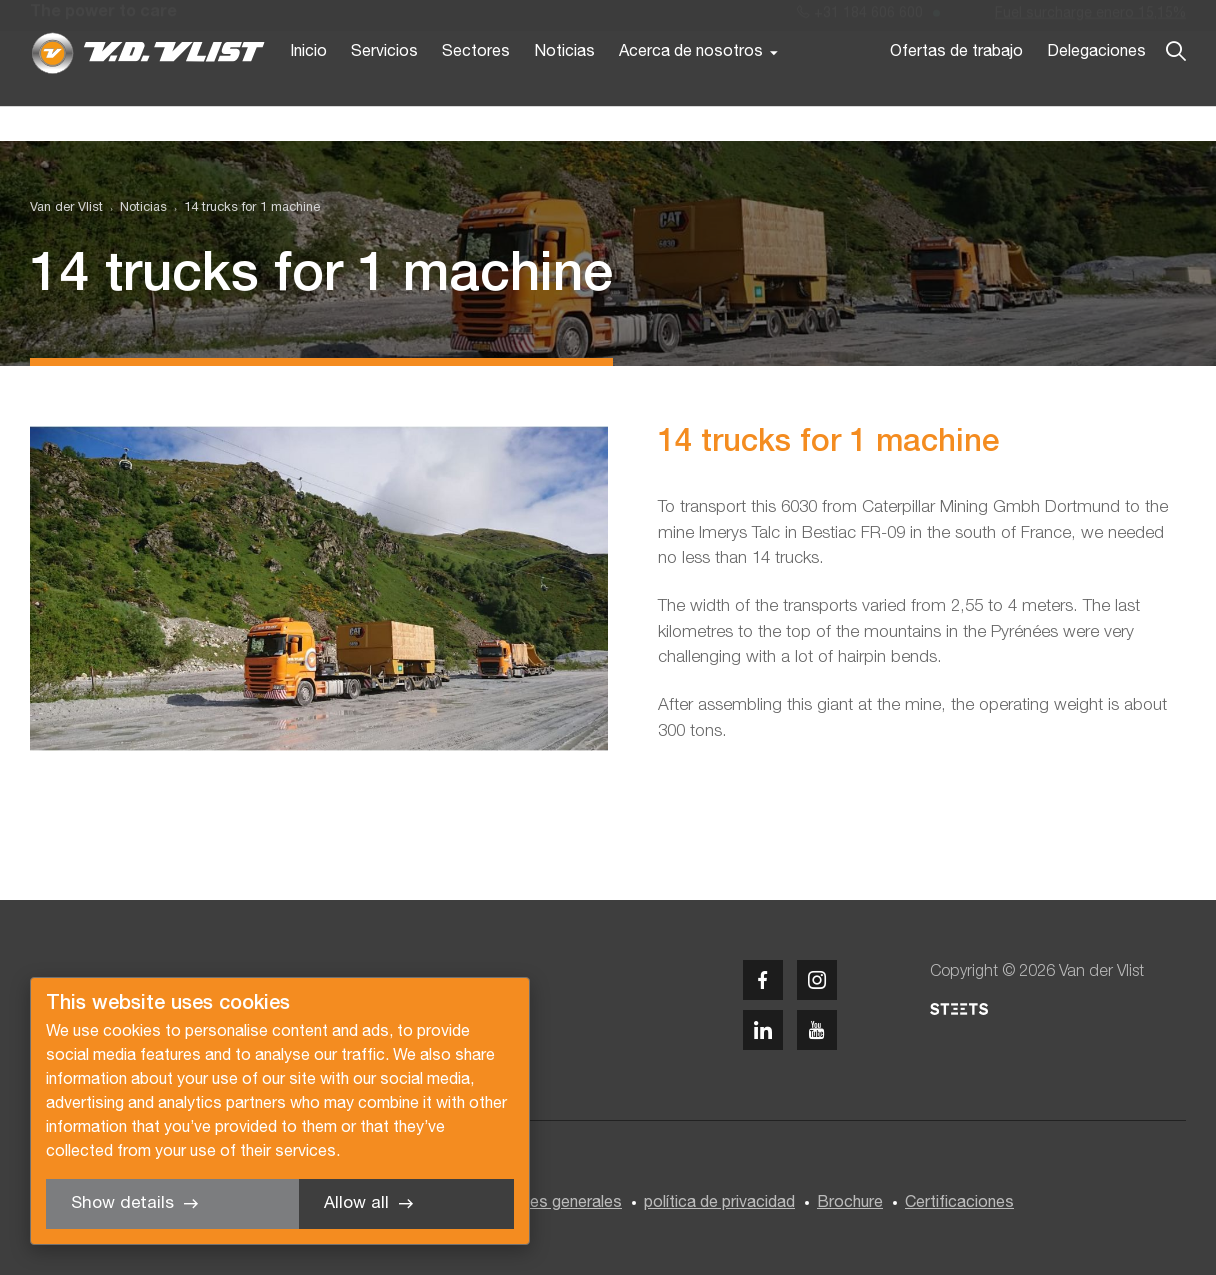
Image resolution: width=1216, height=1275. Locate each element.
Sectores (476, 88)
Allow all (356, 1203)
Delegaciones (1096, 88)
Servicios (384, 88)
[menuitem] (135, 208)
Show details (122, 1203)
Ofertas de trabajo (956, 88)
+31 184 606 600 (860, 18)
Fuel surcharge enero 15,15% (1090, 18)
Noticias (564, 88)
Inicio (308, 88)
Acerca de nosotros (691, 88)
